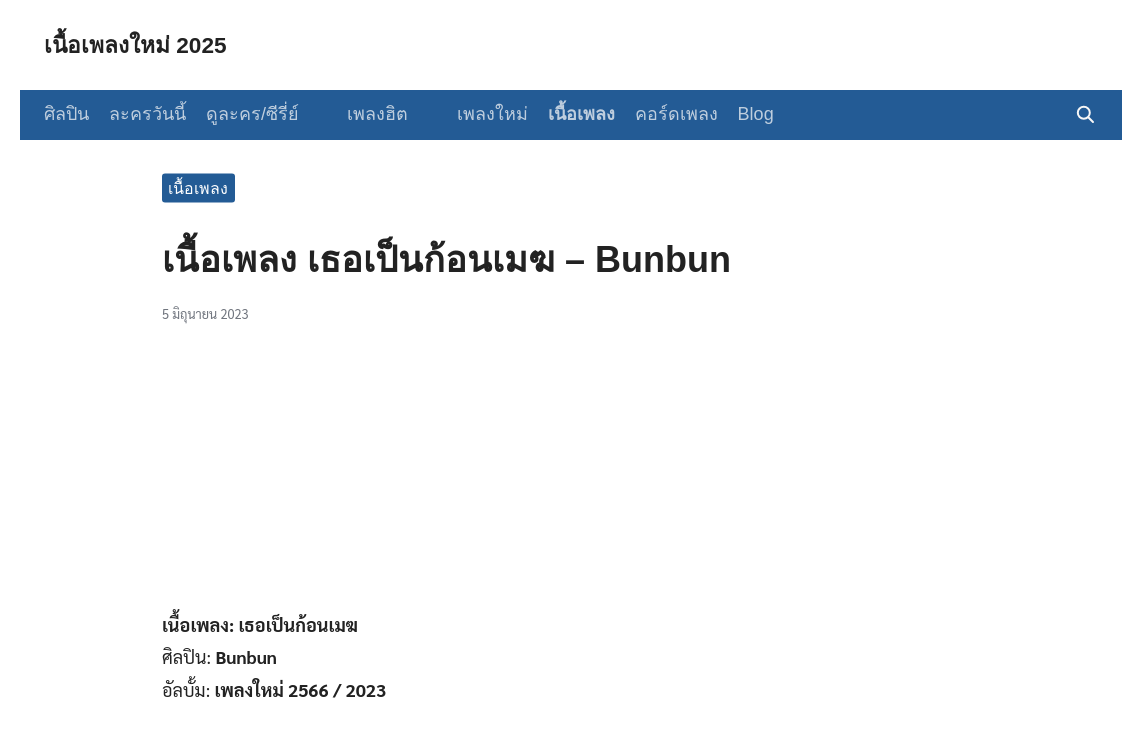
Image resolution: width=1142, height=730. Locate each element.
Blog (739, 114)
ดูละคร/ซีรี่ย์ (252, 114)
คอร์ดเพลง (659, 114)
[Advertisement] (571, 475)
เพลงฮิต (369, 114)
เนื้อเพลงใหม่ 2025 (140, 44)
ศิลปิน (66, 114)
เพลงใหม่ (475, 114)
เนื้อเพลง (564, 114)
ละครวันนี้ (147, 114)
